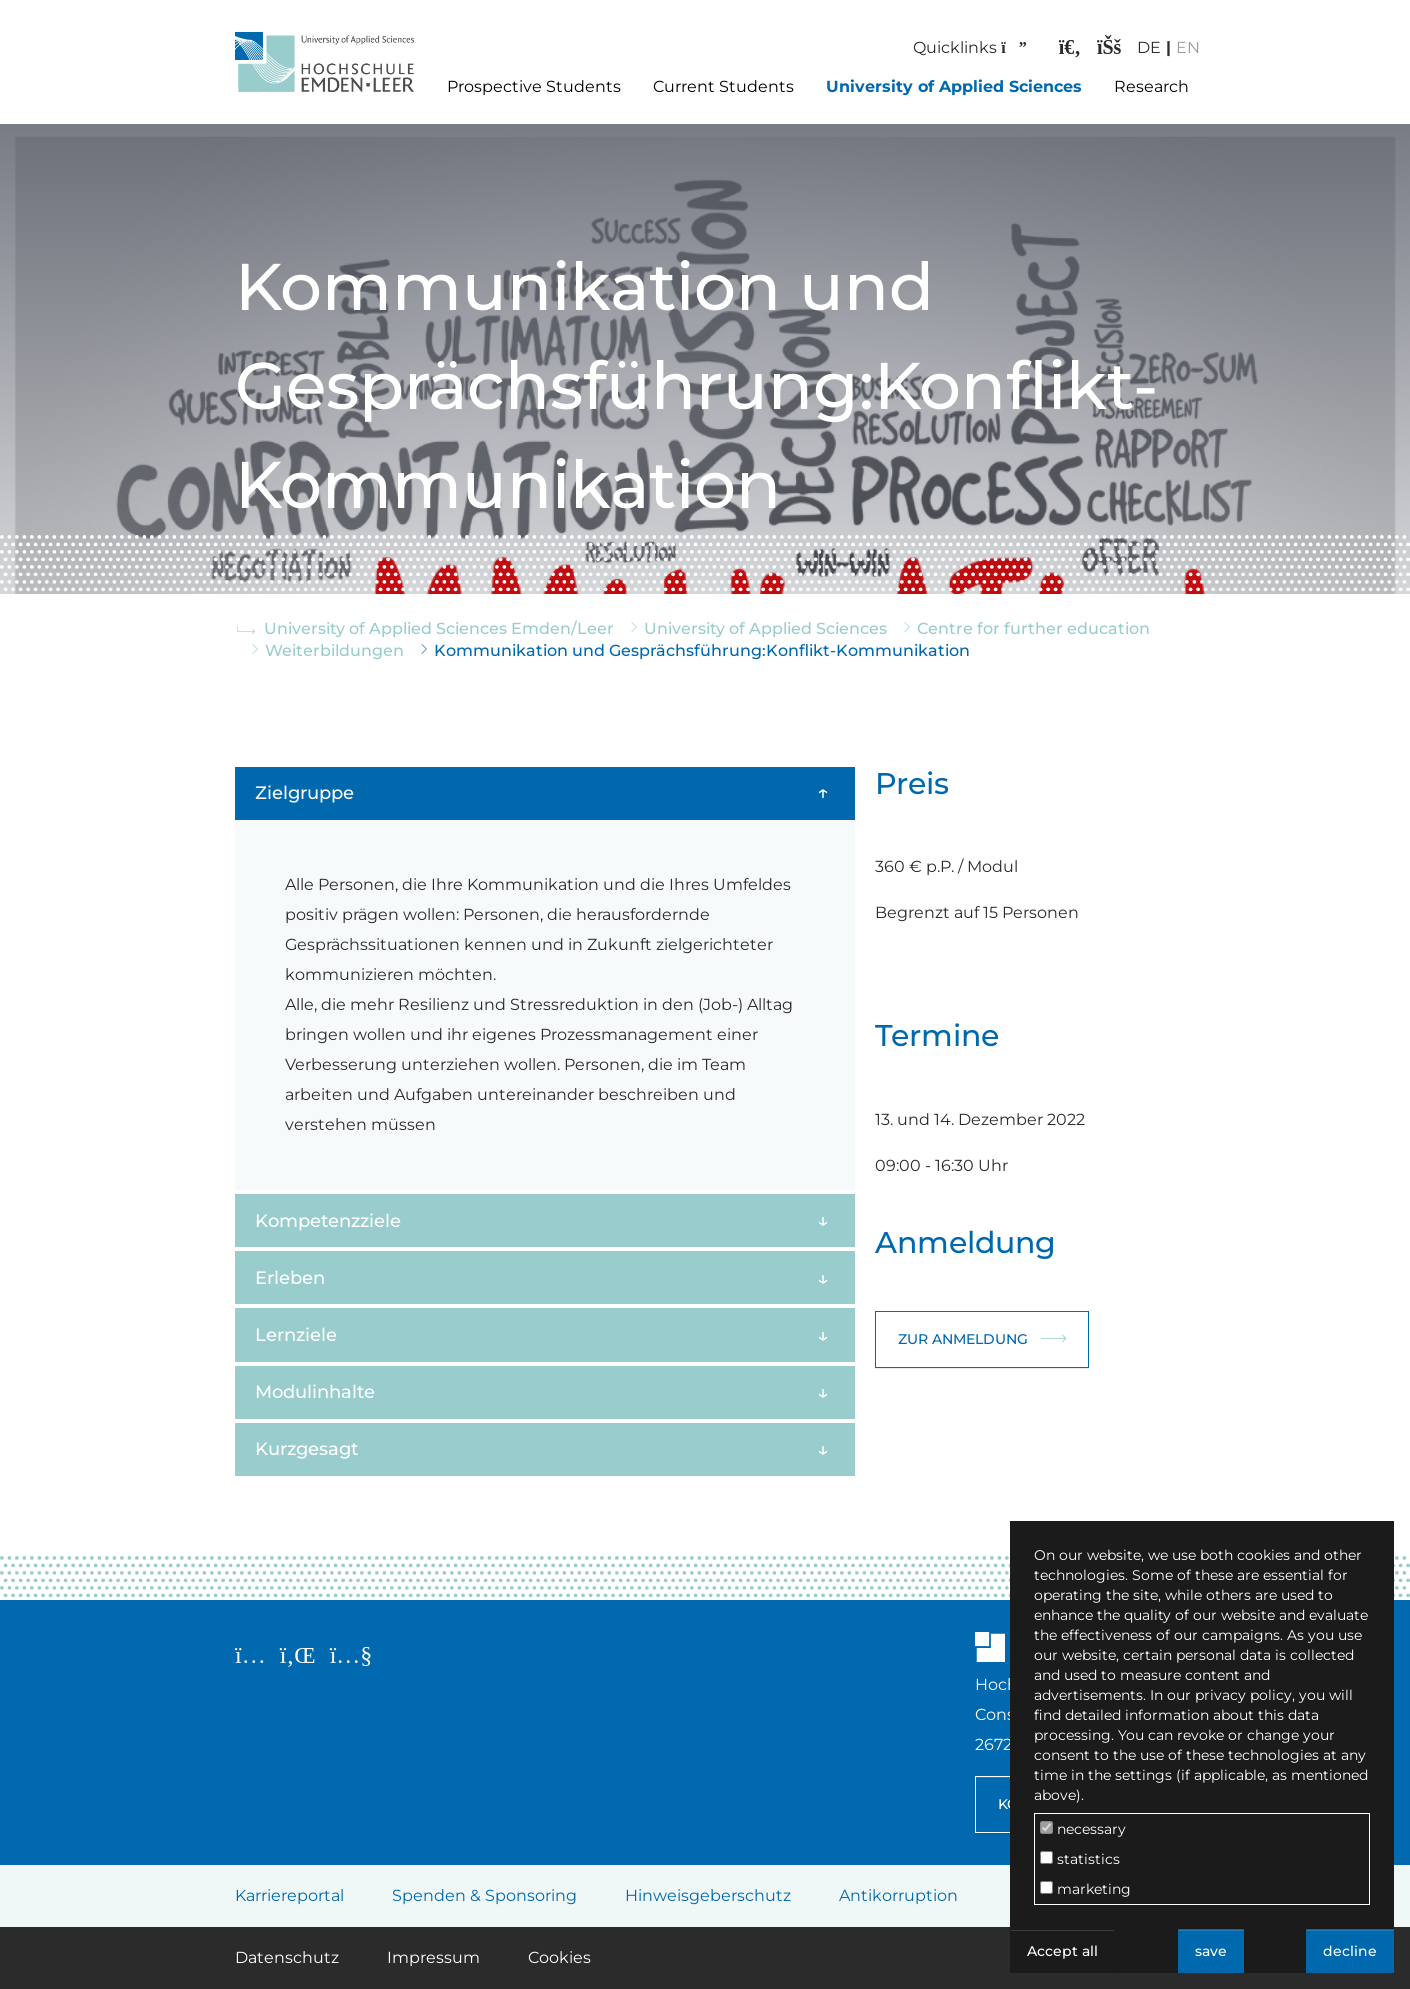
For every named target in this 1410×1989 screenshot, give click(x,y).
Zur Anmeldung (963, 1339)
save (1211, 1951)
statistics (1080, 1859)
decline (1350, 1951)
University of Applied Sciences (954, 86)
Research (1151, 86)
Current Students (723, 86)
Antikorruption (898, 1895)
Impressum (433, 1957)
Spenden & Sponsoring (484, 1895)
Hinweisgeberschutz (708, 1895)
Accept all (1062, 1951)
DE (1134, 47)
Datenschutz (287, 1957)
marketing (1085, 1889)
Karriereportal (289, 1895)
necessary (1083, 1829)
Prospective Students (534, 86)
